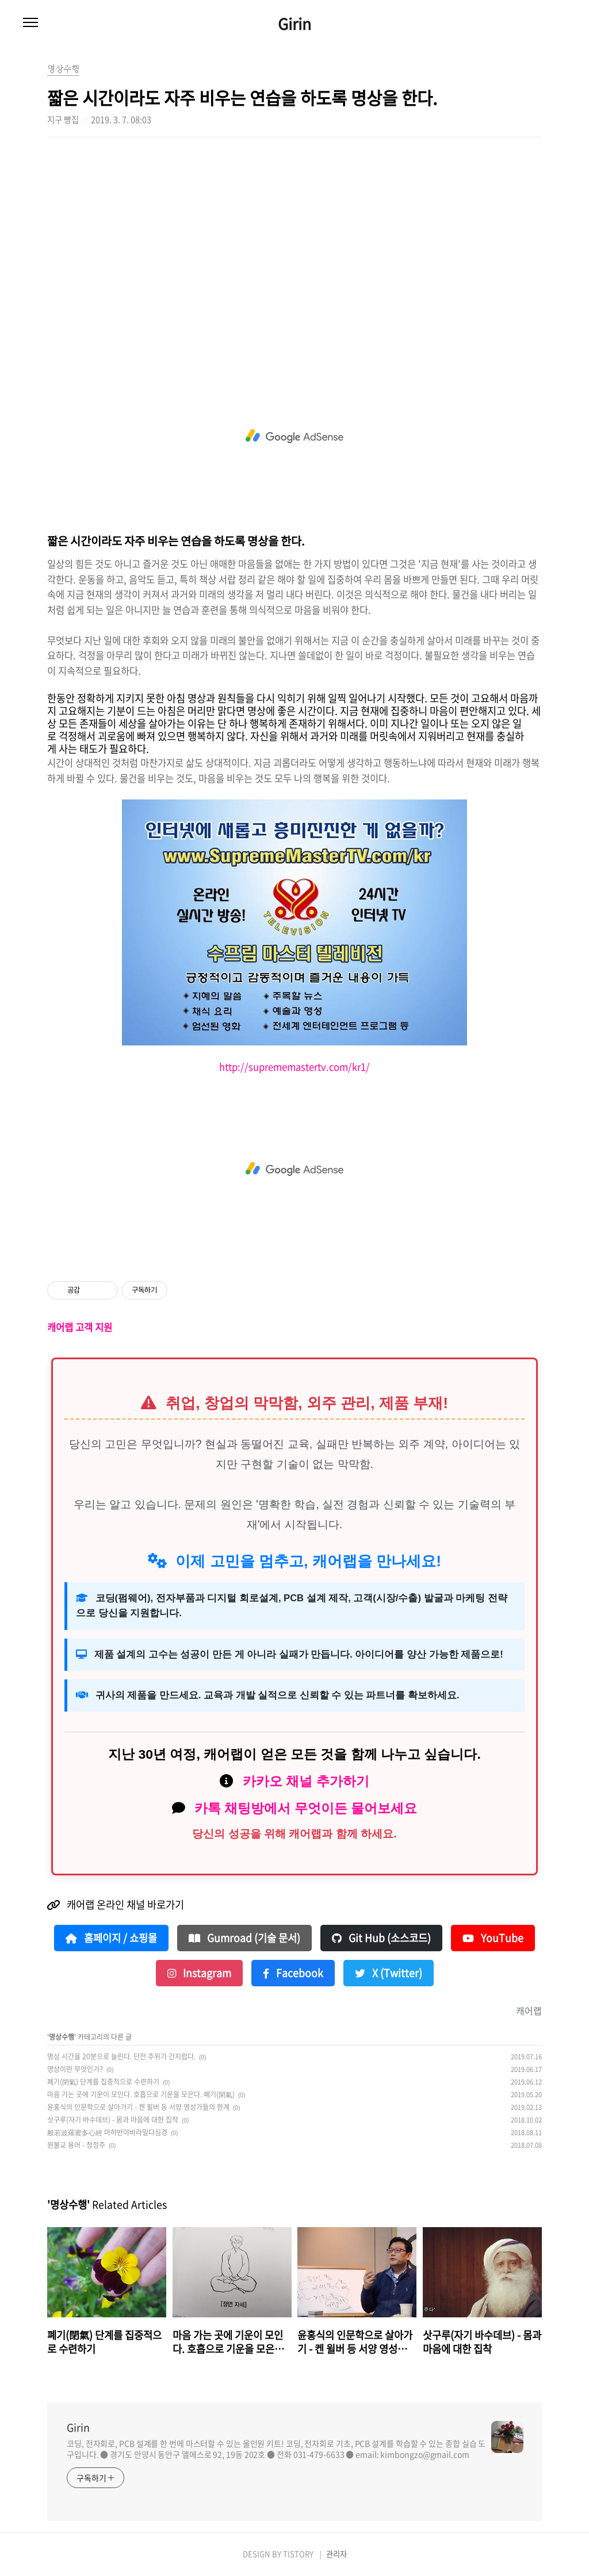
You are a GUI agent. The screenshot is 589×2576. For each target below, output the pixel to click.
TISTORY (298, 2553)
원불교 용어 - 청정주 (76, 2145)
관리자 (336, 2553)
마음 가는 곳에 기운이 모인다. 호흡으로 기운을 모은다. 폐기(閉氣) (141, 2094)
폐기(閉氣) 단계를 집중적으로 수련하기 (103, 2082)
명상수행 (61, 2037)
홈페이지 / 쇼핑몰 (111, 1938)
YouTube (492, 1938)
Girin (294, 23)
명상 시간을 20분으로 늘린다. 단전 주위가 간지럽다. (121, 2056)
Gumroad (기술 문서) (244, 1938)
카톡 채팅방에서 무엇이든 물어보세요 (305, 1808)
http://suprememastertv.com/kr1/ (294, 1067)
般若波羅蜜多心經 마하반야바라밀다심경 (107, 2132)
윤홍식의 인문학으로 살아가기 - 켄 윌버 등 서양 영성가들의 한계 (138, 2107)
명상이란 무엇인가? (75, 2069)
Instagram (199, 1973)
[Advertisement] (294, 246)
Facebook (293, 1973)
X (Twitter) (388, 1973)
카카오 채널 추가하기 (306, 1781)
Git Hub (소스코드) (381, 1938)
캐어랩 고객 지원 (79, 1327)
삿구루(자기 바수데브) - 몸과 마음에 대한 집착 (112, 2119)
